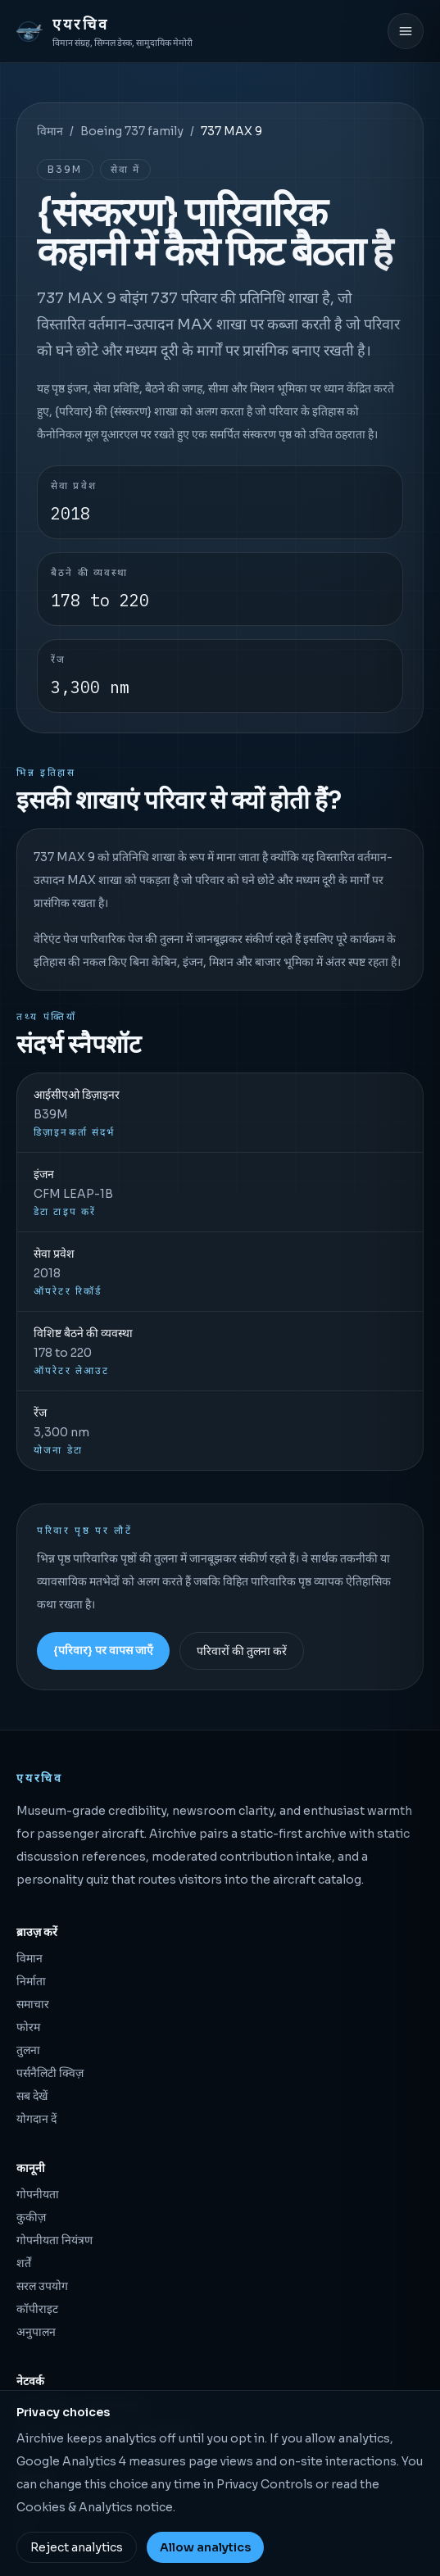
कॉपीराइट (37, 2309)
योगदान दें (36, 2118)
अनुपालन (36, 2331)
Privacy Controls (264, 2484)
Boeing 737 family (132, 131)
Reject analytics (76, 2547)
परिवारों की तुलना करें (242, 1651)
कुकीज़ (31, 2217)
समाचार (32, 2004)
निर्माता (31, 1981)
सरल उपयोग (42, 2286)
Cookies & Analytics (74, 2507)
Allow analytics (205, 2547)
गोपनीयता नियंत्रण (54, 2240)
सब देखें (32, 2095)
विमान (50, 131)
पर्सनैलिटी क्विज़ (50, 2073)
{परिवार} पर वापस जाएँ (103, 1650)
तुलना (28, 2050)
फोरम (28, 2027)
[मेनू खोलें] (406, 31)
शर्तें (23, 2263)
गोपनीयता (37, 2194)
